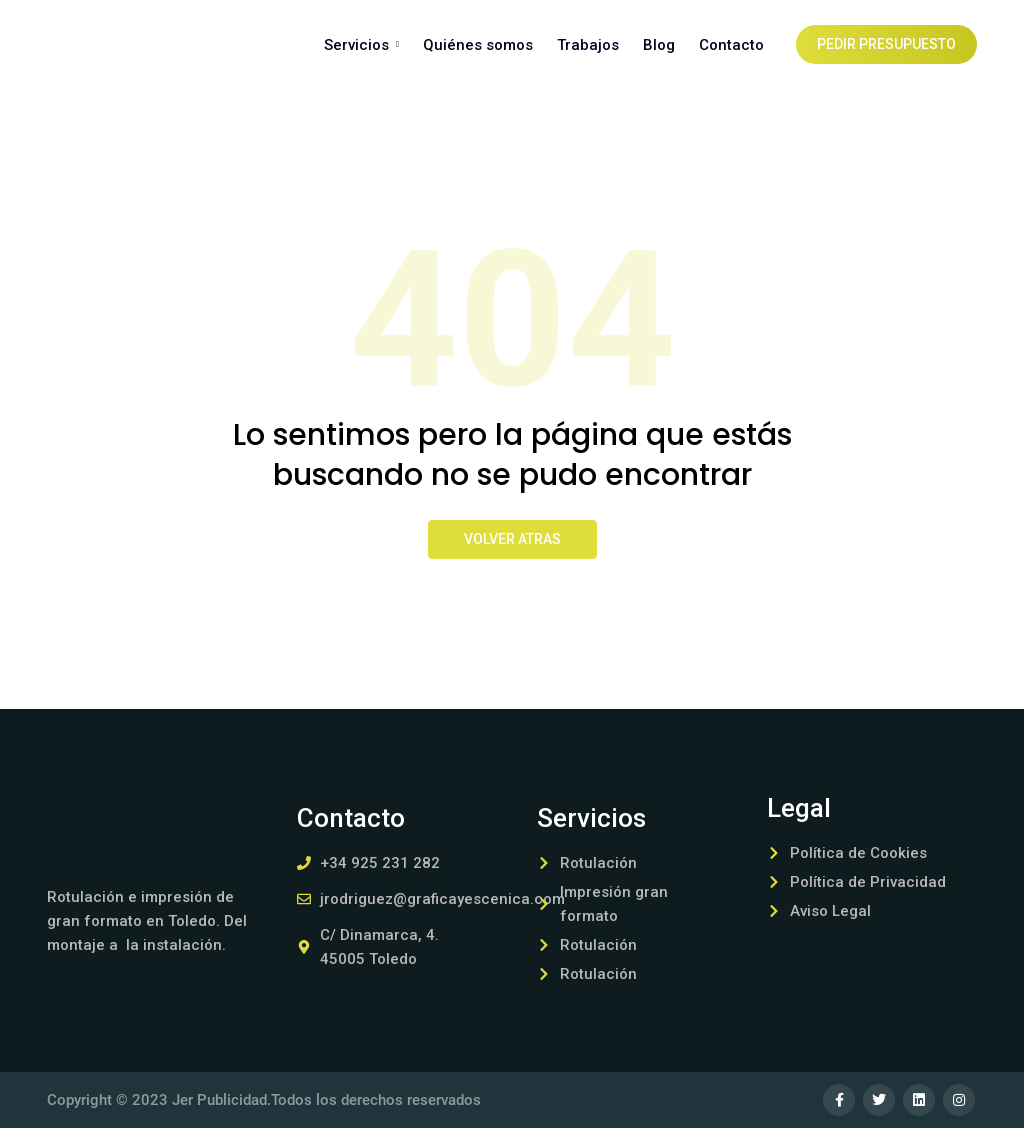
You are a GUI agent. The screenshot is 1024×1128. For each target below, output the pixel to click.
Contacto (731, 45)
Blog (659, 45)
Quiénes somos (478, 45)
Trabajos (588, 45)
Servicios (361, 45)
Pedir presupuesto (886, 45)
